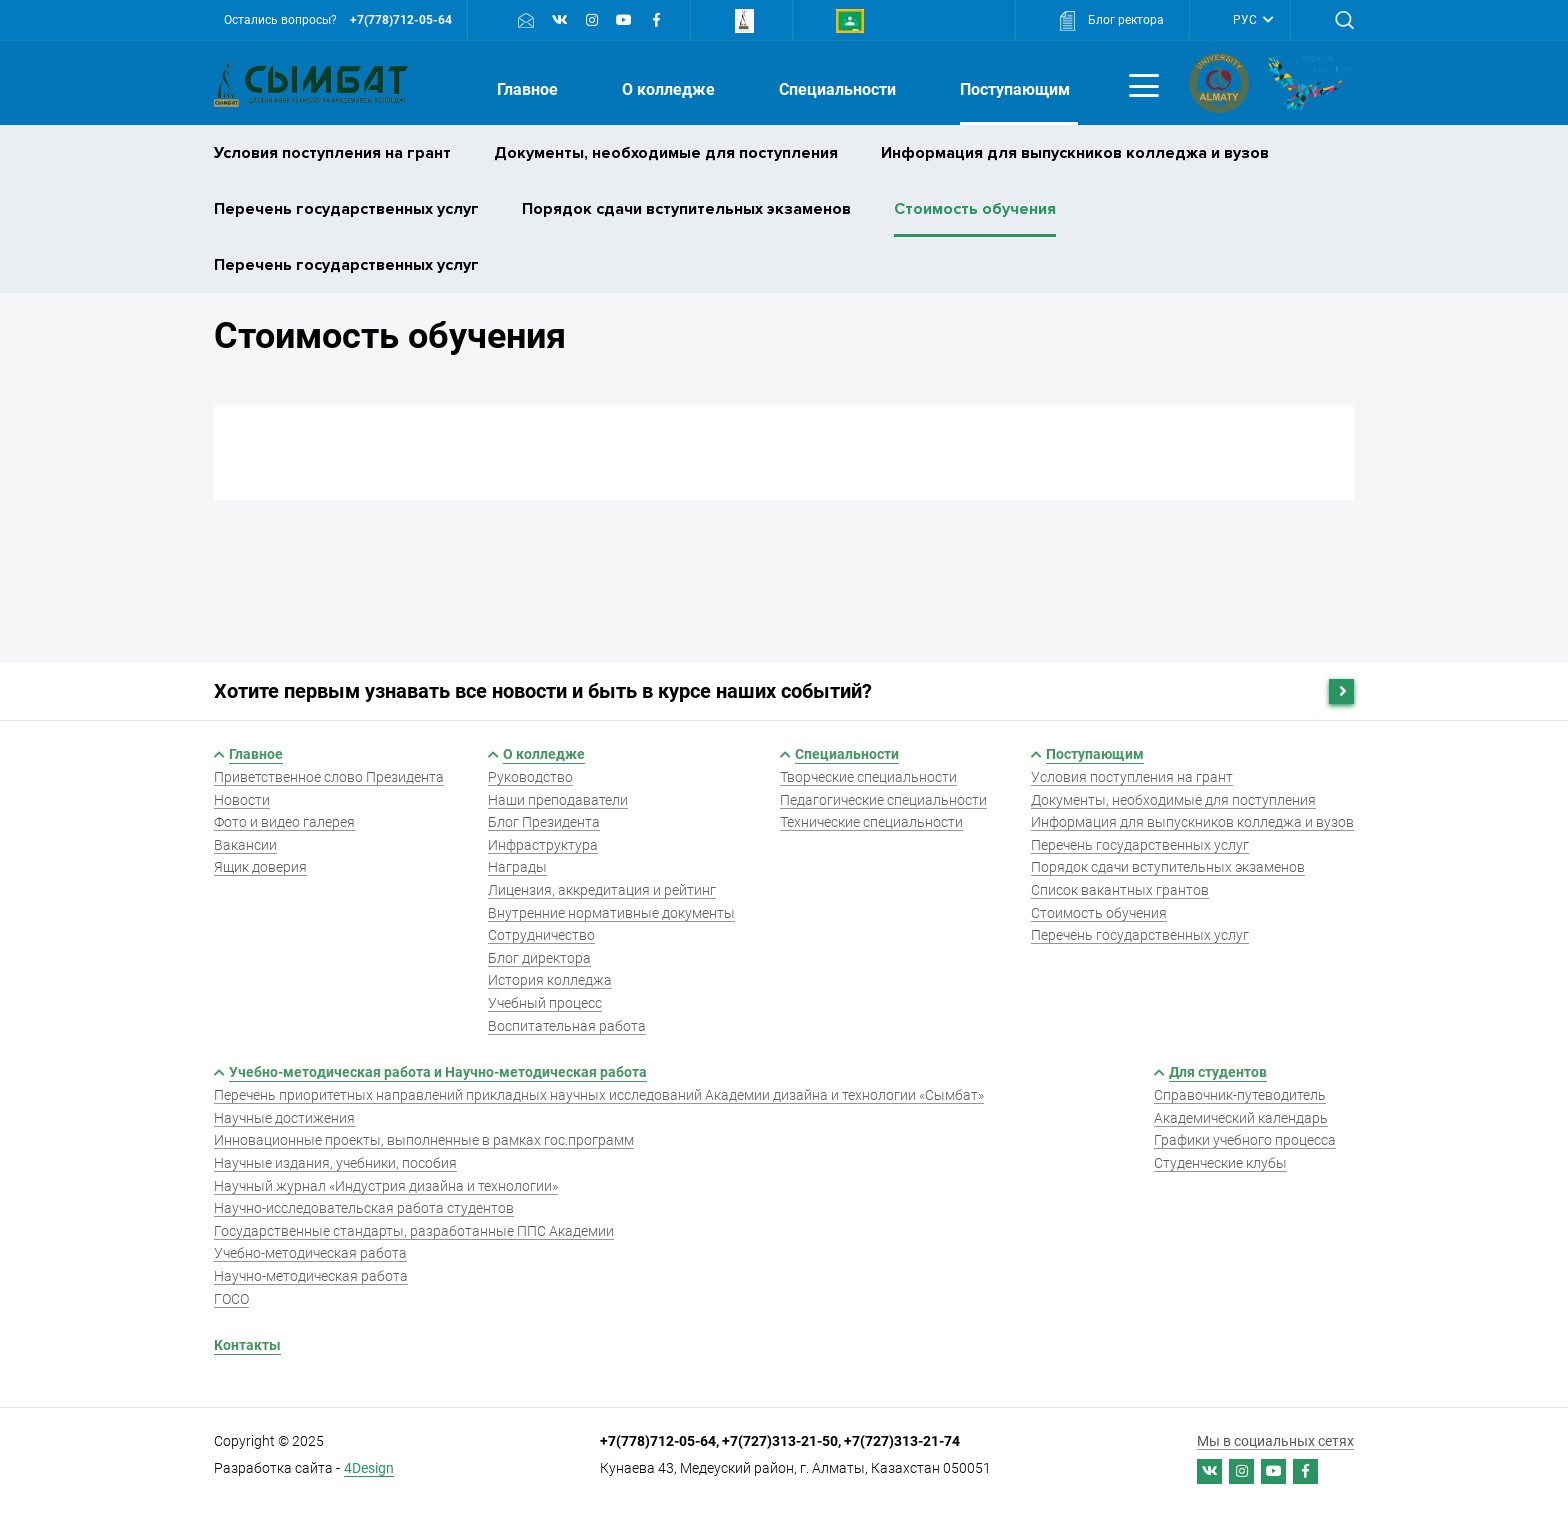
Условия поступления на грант (332, 153)
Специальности (839, 89)
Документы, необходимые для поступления (666, 153)
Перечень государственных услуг (346, 209)
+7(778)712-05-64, (661, 1441)
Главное (529, 89)
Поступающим (1017, 89)
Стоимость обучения (975, 209)
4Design (369, 1468)
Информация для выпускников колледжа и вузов (1075, 153)
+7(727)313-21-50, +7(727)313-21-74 (841, 1441)
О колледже (670, 89)
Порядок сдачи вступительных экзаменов (686, 209)
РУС (1246, 20)
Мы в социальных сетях (1275, 1441)
